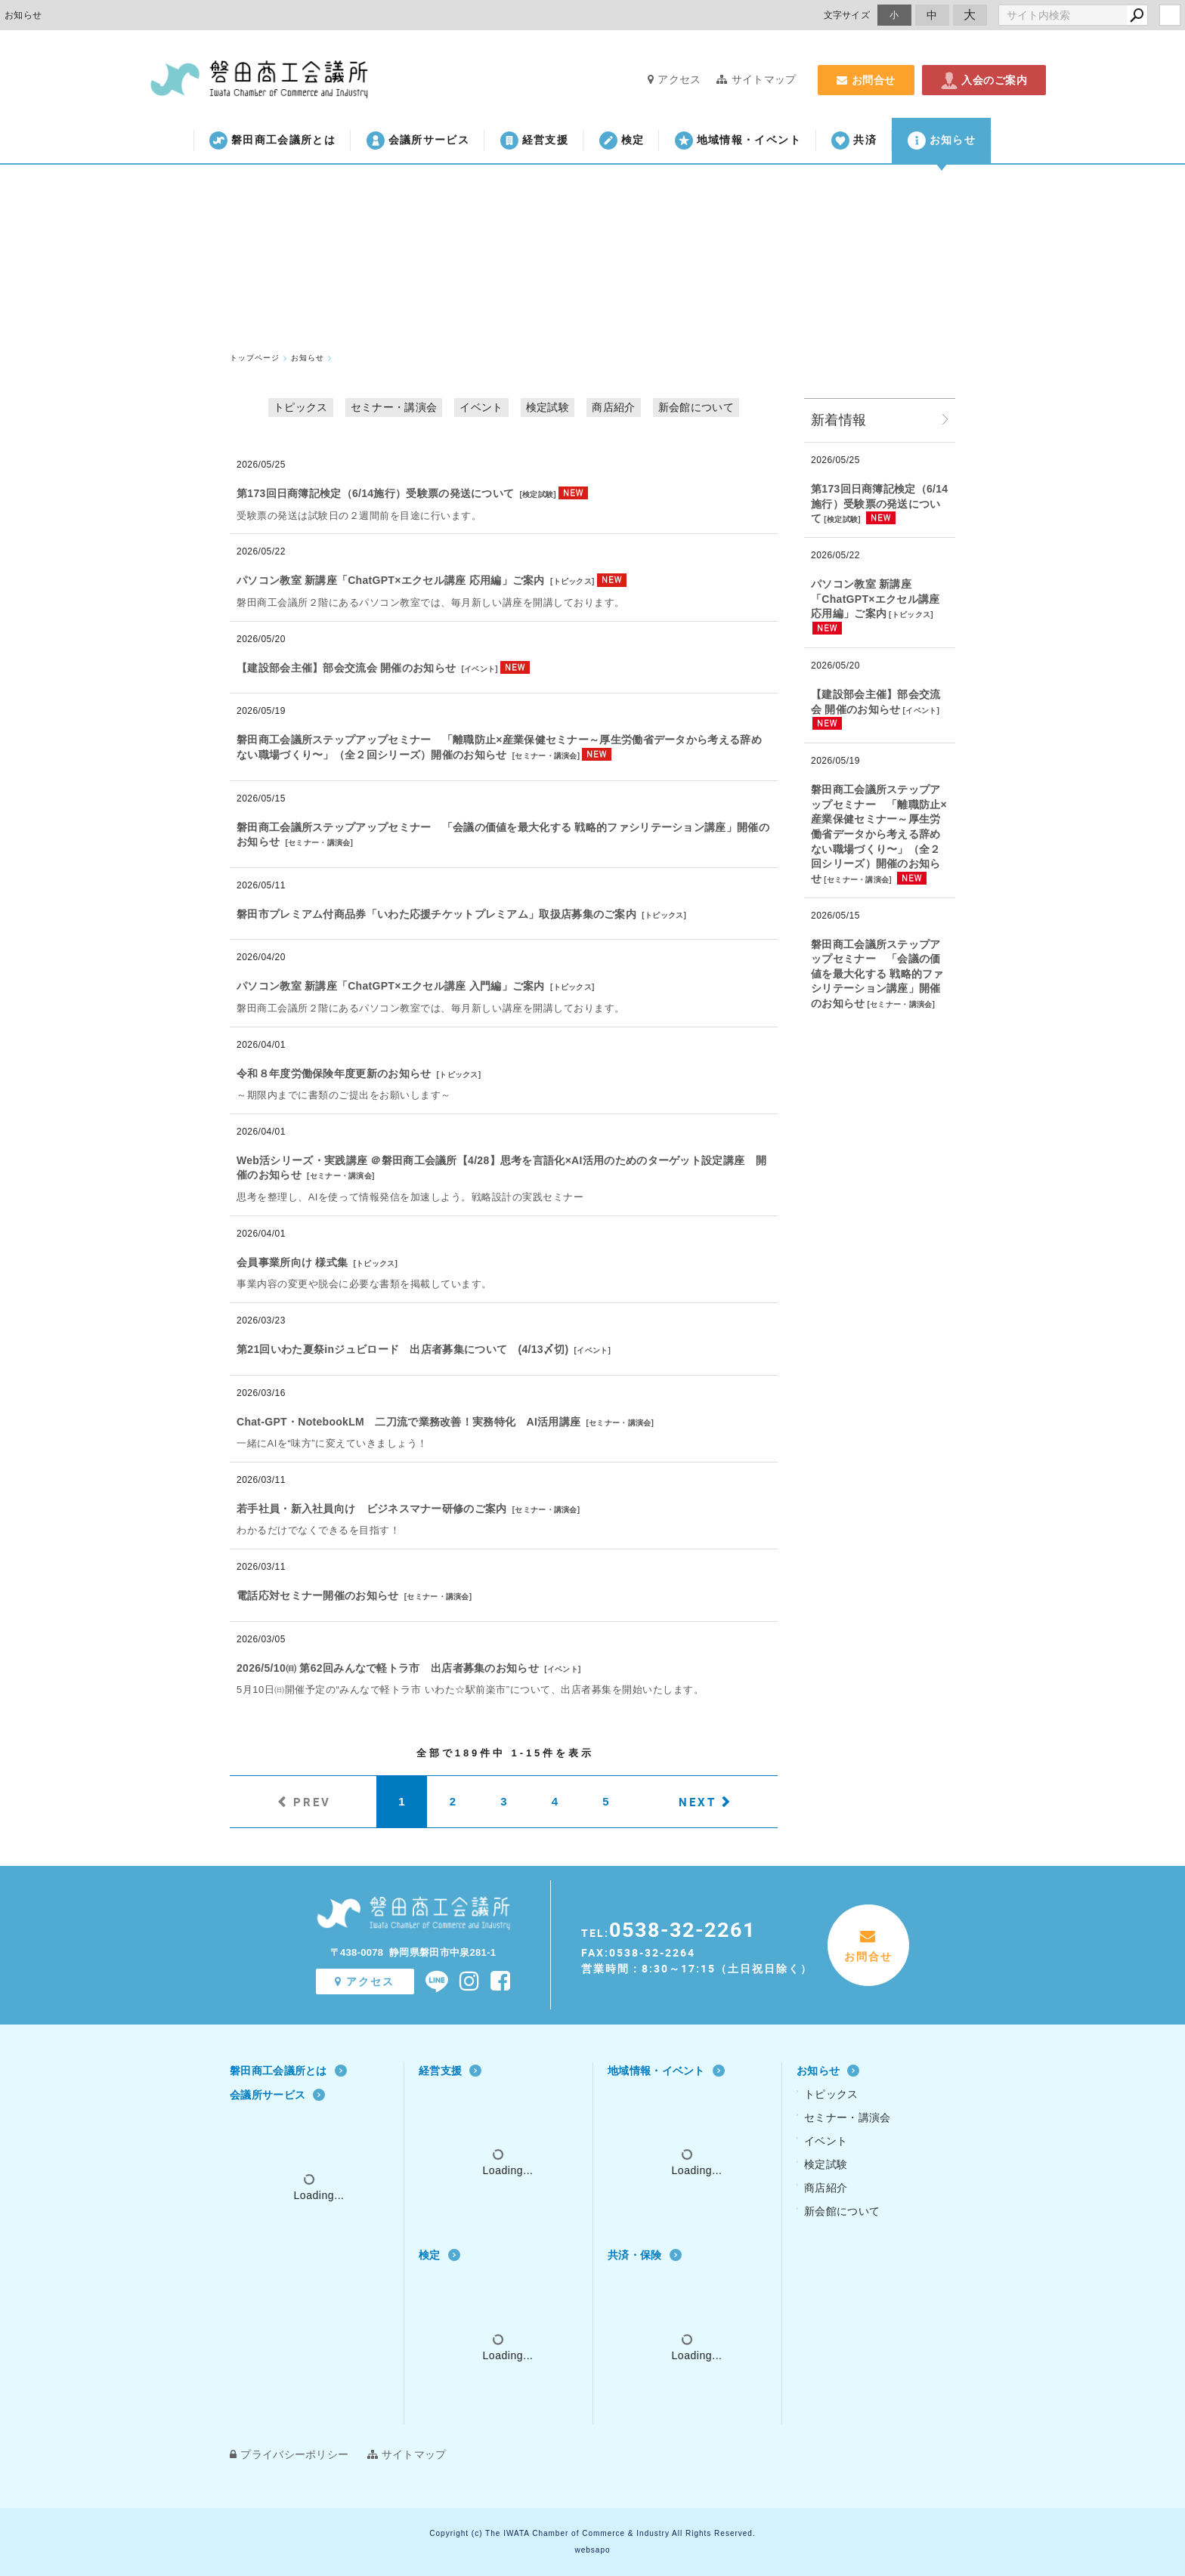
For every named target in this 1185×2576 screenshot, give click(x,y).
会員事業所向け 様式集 (292, 1262)
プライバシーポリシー (289, 2454)
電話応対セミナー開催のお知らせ (318, 1595)
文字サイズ (847, 14)
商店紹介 (613, 407)
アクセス (674, 79)
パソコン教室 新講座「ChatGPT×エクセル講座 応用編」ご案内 (391, 580)
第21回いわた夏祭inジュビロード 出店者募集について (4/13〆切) (402, 1349)
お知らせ (942, 140)
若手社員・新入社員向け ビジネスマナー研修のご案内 (372, 1509)
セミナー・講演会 (394, 407)
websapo (592, 2550)
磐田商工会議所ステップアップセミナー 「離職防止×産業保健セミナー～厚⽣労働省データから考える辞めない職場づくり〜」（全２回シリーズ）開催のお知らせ (879, 834)
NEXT (697, 1801)
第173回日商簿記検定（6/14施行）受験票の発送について (375, 493)
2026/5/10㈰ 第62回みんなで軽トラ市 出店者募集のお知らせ (388, 1668)
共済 (854, 140)
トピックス (301, 407)
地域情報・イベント (738, 140)
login (1169, 15)
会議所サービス (418, 140)
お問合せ (866, 80)
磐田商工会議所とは (272, 140)
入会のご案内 (984, 80)
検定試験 (547, 407)
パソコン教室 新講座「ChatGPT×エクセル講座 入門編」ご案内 (391, 986)
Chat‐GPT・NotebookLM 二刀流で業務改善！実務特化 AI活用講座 (408, 1422)
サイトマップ (756, 79)
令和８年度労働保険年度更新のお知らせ (334, 1073)
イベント (481, 407)
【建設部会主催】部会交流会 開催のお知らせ (346, 668)
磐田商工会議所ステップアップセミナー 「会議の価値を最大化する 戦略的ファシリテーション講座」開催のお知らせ (877, 973)
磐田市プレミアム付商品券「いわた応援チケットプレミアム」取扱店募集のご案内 (436, 914)
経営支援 (534, 140)
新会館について (696, 407)
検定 (622, 140)
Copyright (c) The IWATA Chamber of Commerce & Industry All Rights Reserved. (592, 2533)
